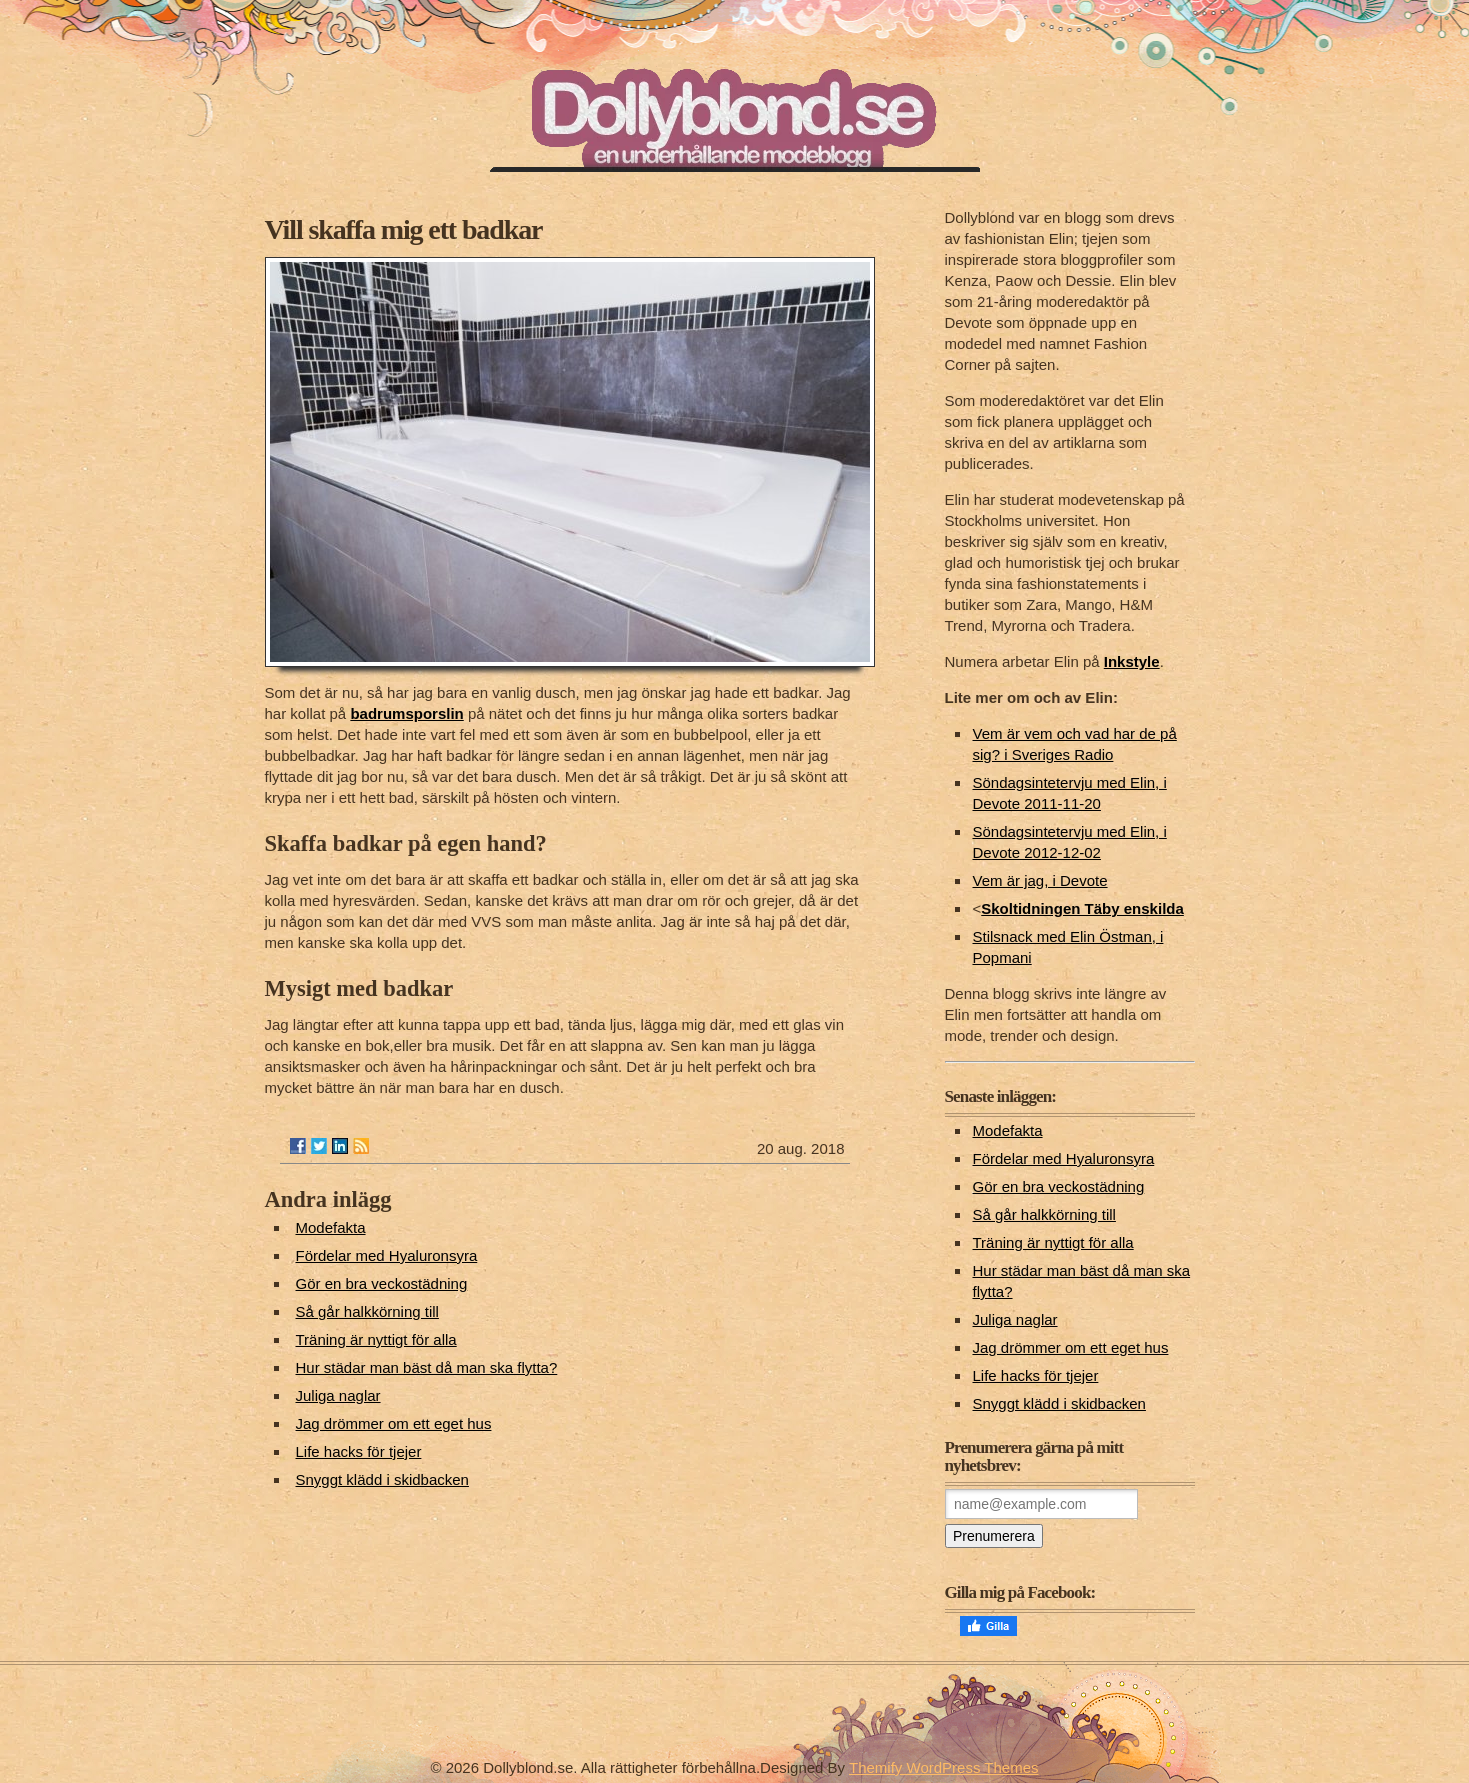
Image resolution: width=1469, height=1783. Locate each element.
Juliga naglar (338, 1395)
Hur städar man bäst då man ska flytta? (427, 1367)
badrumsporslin (406, 713)
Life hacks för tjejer (359, 1451)
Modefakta (331, 1227)
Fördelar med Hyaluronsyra (387, 1255)
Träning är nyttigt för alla (376, 1339)
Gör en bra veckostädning (382, 1283)
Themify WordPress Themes (944, 1767)
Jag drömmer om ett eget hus (394, 1423)
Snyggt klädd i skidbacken (382, 1479)
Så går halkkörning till (367, 1311)
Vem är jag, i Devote (1040, 880)
